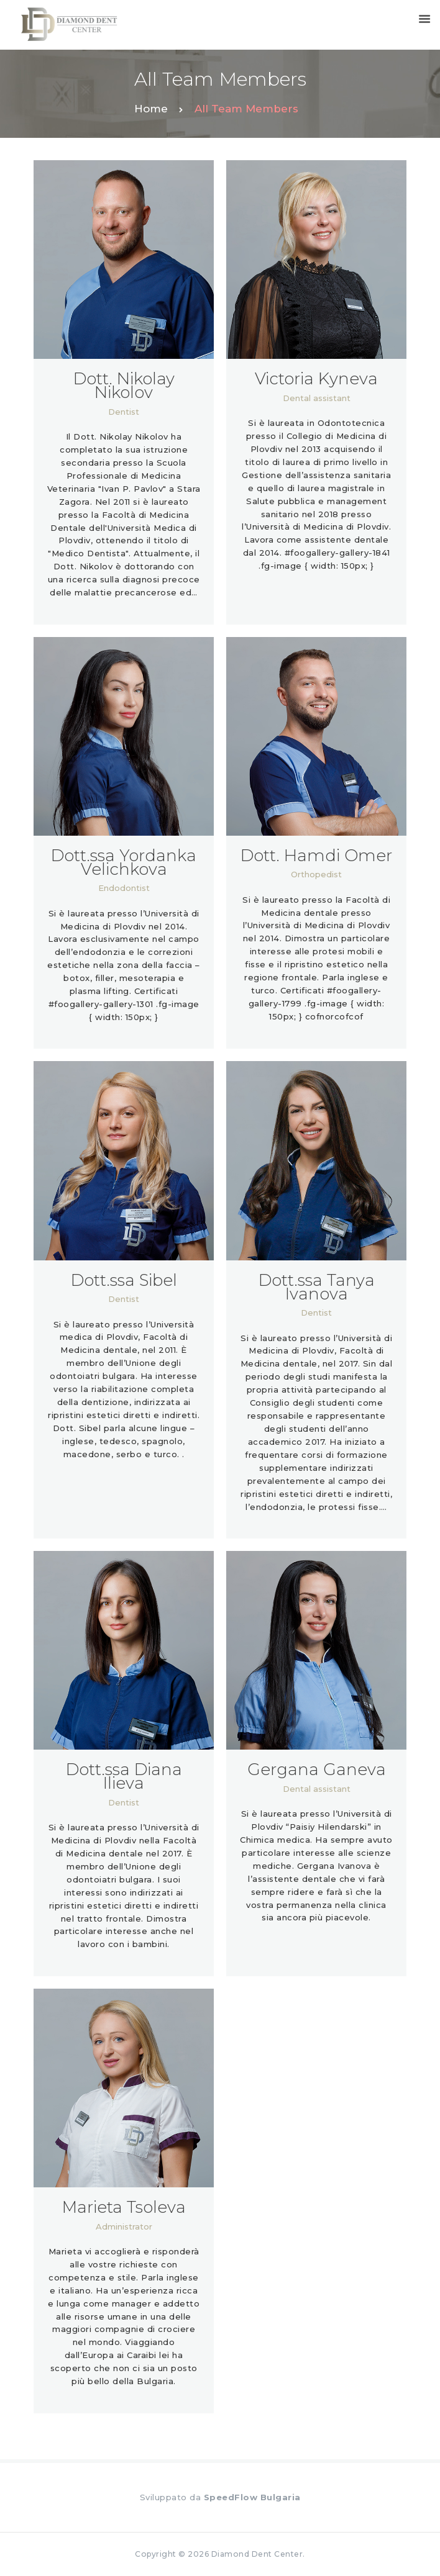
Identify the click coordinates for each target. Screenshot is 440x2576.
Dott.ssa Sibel (124, 1280)
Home (151, 108)
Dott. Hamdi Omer (316, 855)
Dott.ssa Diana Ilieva (124, 1776)
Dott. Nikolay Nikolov (124, 385)
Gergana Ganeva (316, 1769)
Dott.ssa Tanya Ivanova (317, 1287)
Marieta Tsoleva (124, 2207)
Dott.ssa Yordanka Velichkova (123, 862)
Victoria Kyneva (316, 379)
